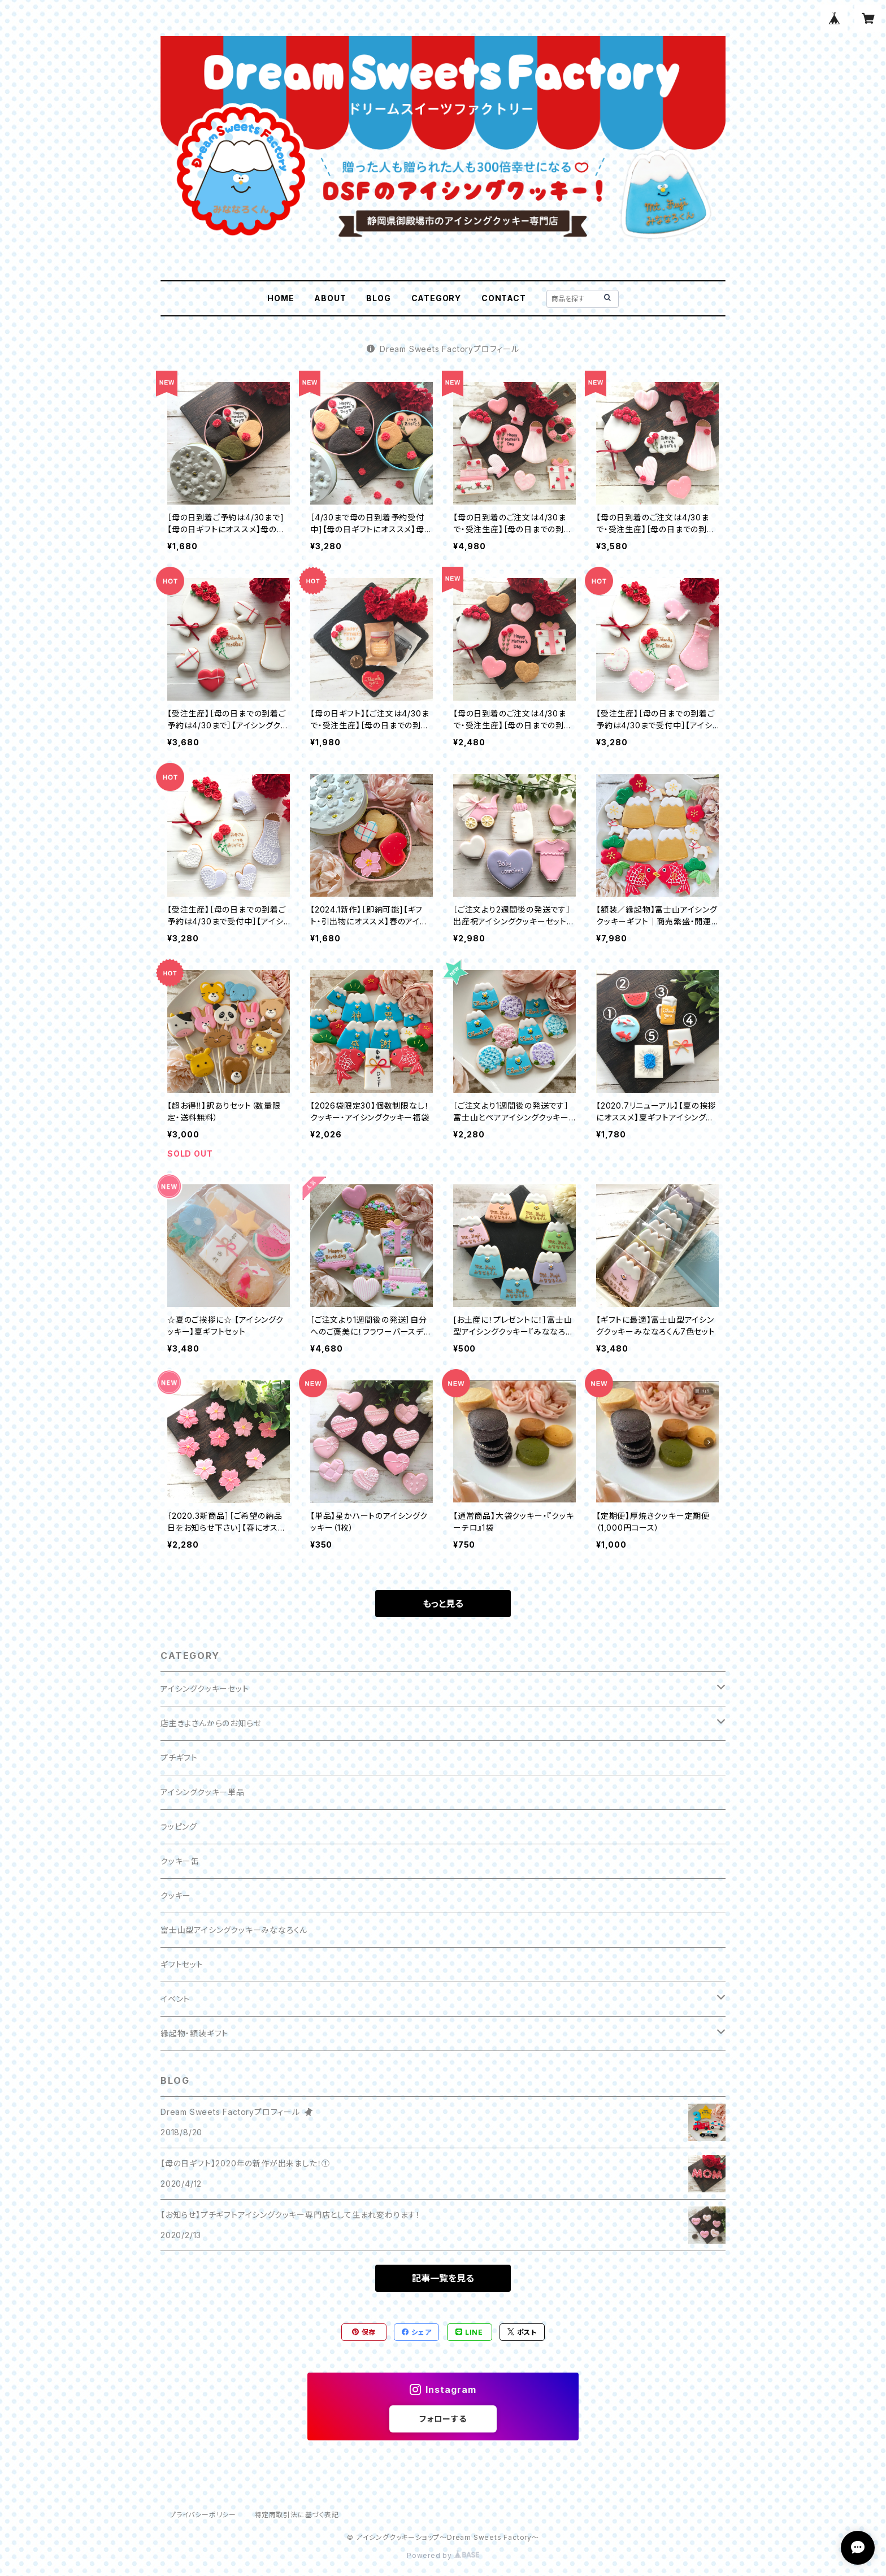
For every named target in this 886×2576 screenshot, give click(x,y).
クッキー (175, 1895)
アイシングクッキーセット (204, 1688)
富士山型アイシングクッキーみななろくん (233, 1930)
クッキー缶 (179, 1861)
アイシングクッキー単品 (202, 1792)
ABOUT (330, 298)
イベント (175, 1999)
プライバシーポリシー (203, 2514)
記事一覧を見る (443, 2278)
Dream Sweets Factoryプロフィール (443, 349)
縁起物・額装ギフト (194, 2033)
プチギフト (179, 1757)
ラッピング (178, 1826)
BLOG (378, 298)
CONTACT (503, 298)
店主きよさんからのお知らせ (210, 1723)
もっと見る (443, 1603)
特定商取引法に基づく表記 (296, 2514)
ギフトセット (181, 1964)
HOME (280, 298)
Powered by (443, 2555)
